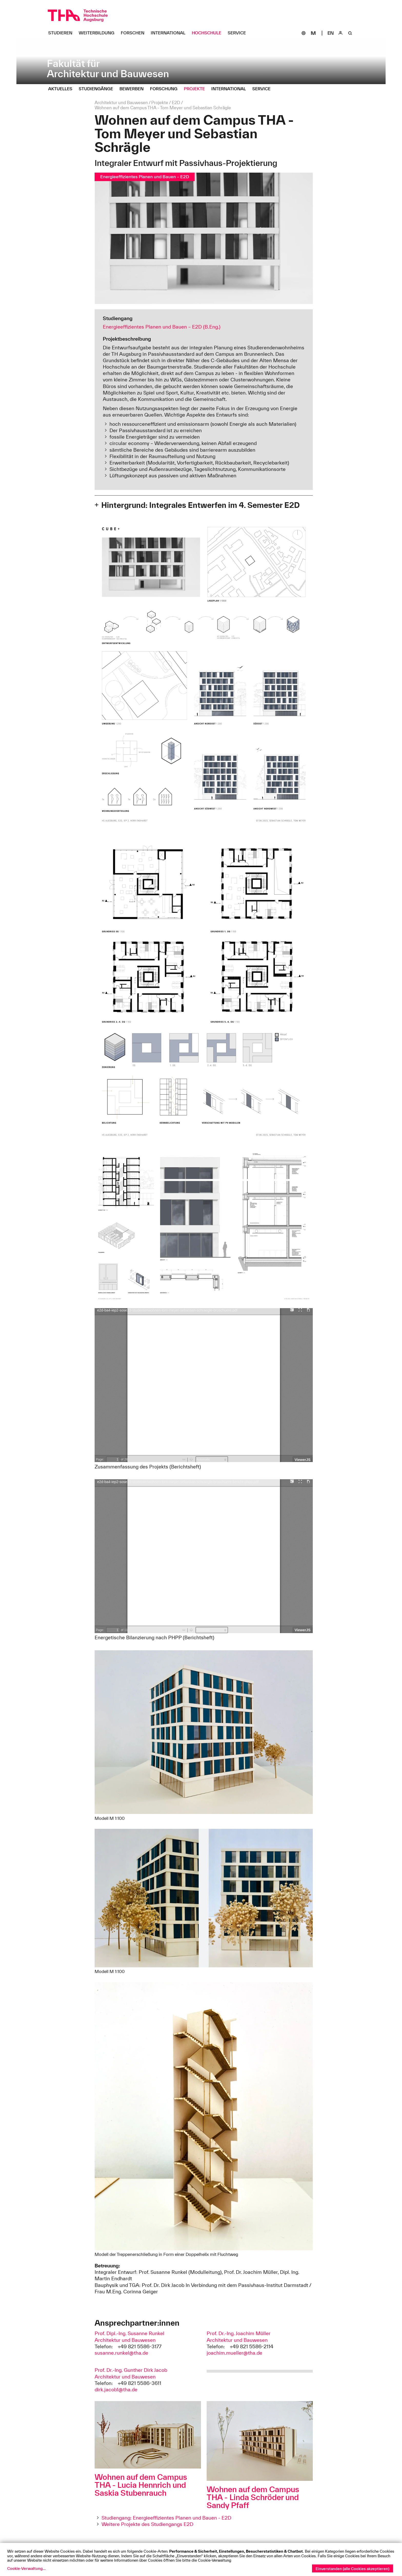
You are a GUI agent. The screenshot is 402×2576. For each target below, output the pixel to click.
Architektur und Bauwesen (125, 2340)
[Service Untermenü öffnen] (238, 33)
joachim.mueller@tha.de (234, 2353)
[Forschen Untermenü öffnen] (134, 33)
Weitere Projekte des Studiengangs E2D (147, 2524)
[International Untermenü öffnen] (169, 33)
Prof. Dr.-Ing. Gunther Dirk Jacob (131, 2370)
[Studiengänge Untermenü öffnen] (97, 89)
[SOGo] (303, 33)
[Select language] (331, 33)
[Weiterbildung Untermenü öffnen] (98, 33)
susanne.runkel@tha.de (121, 2353)
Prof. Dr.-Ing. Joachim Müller (238, 2333)
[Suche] (350, 33)
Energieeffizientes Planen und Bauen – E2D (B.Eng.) (161, 327)
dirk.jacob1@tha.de (116, 2389)
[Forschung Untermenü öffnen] (166, 89)
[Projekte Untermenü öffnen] (196, 89)
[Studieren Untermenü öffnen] (62, 33)
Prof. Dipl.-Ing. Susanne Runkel (129, 2333)
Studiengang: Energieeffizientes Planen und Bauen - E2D (166, 2518)
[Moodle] (313, 33)
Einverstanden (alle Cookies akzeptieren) (352, 2569)
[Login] (340, 33)
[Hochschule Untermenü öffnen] (208, 33)
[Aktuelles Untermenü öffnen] (62, 89)
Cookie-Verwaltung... (26, 2568)
